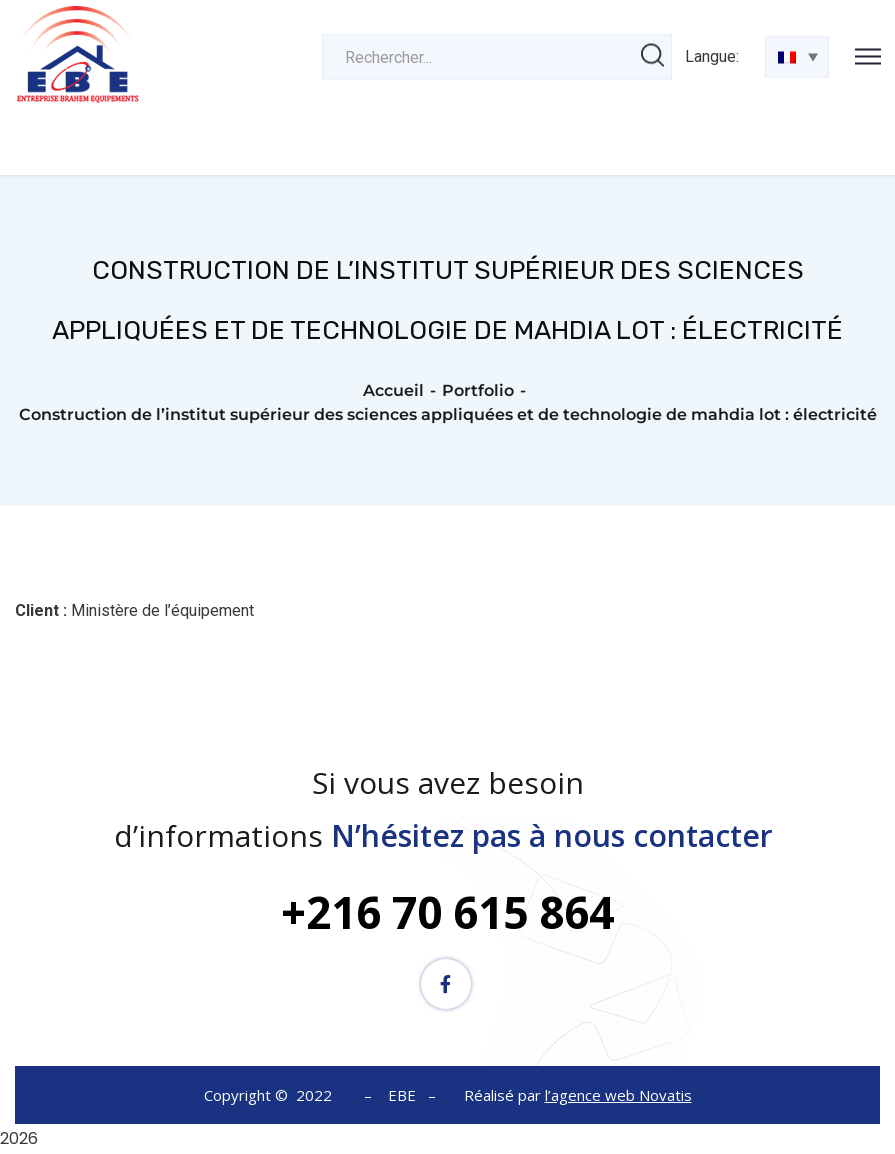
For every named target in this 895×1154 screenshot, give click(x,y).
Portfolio (478, 390)
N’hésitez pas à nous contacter (556, 835)
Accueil (393, 390)
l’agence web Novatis (618, 1095)
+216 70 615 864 (447, 912)
